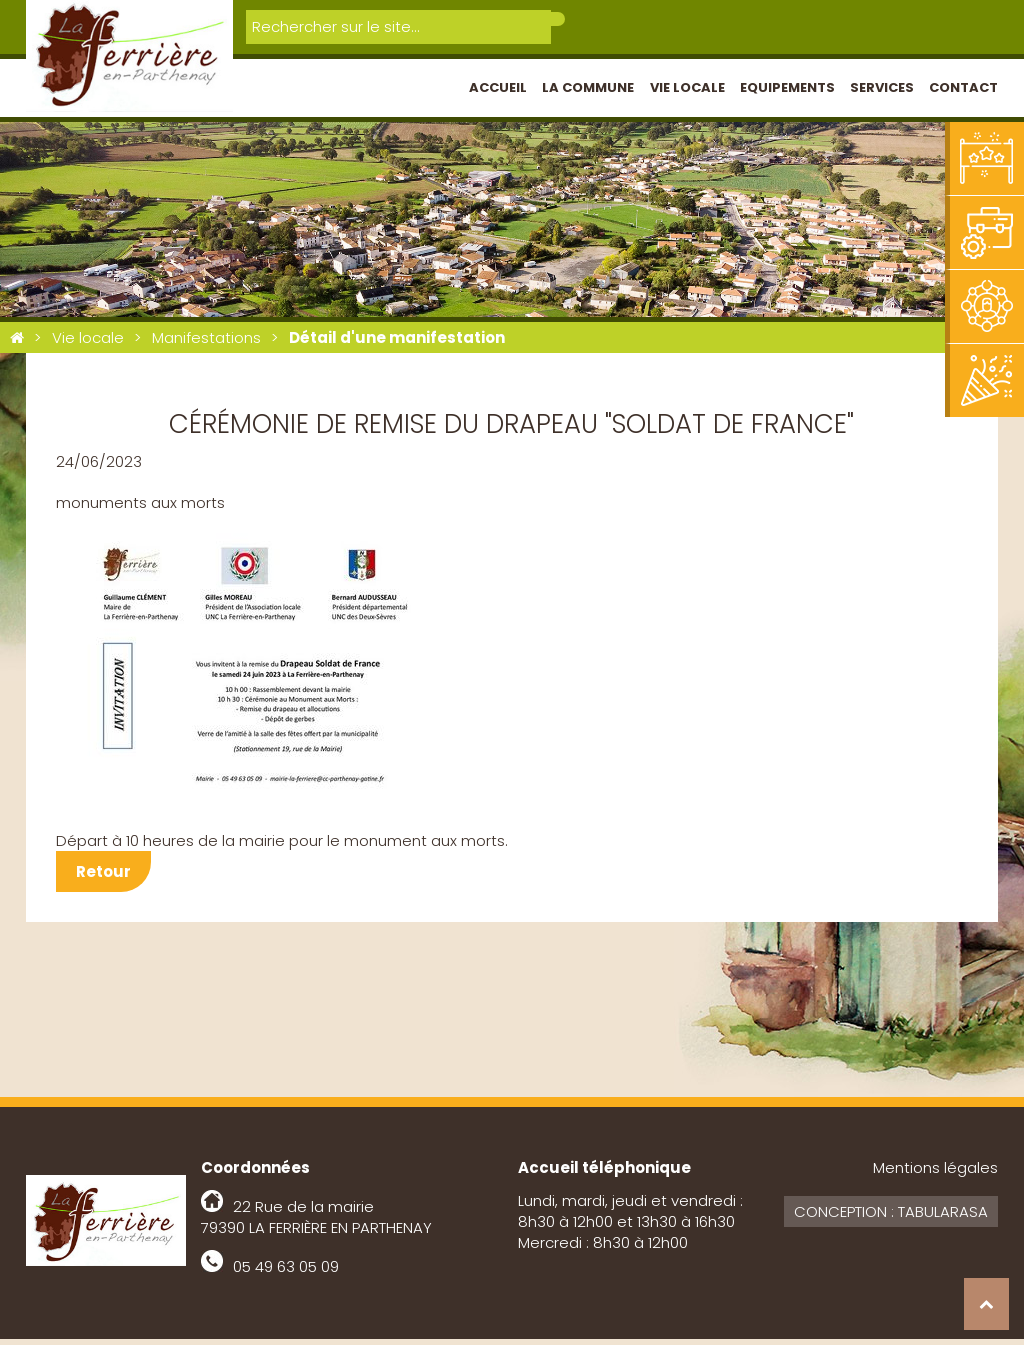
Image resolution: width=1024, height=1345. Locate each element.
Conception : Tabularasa (891, 1217)
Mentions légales (935, 1173)
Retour (103, 877)
